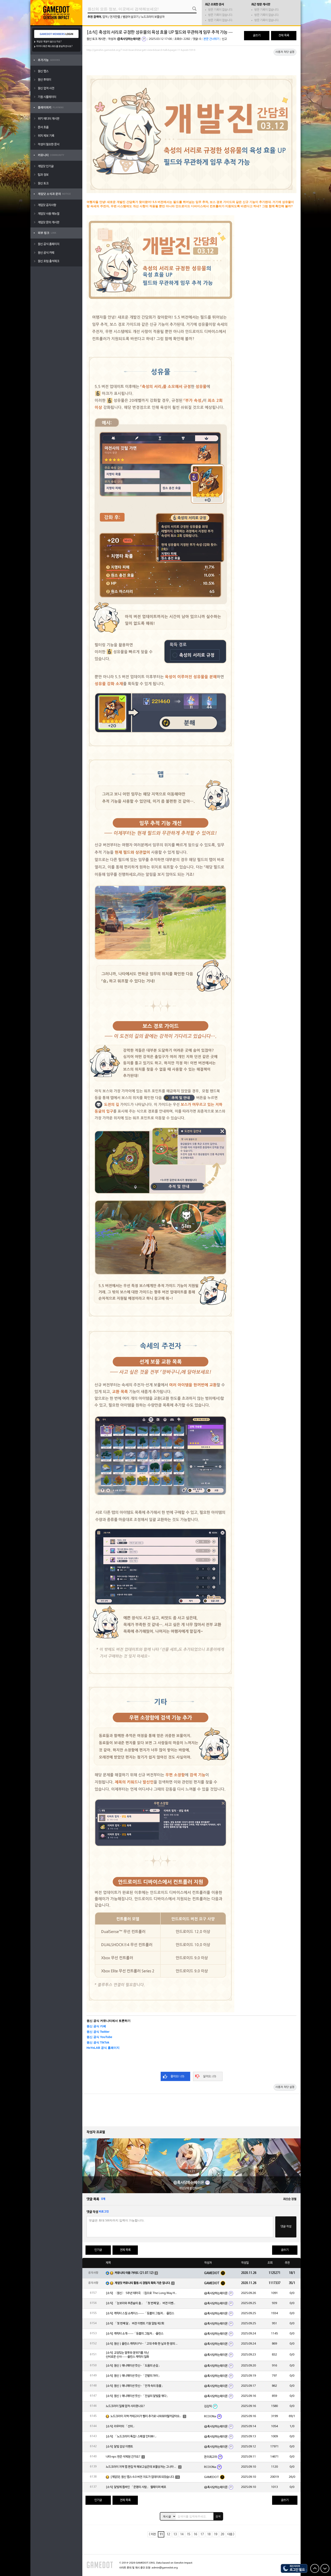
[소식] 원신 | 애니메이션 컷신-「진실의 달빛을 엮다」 (137, 2396)
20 (222, 2534)
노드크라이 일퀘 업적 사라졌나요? (125, 2406)
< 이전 (152, 2534)
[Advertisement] (191, 64)
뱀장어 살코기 (130, 17)
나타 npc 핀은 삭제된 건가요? (123, 2456)
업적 (104, 17)
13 (175, 2534)
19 (215, 2534)
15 (188, 2534)
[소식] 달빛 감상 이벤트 (119, 2446)
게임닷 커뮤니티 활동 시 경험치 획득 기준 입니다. (143, 2283)
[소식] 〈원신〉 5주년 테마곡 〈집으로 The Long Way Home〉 (142, 2293)
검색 (218, 2516)
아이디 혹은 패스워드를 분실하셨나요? (54, 46)
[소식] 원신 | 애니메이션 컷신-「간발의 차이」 (133, 2375)
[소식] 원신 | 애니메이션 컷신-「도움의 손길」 (133, 2365)
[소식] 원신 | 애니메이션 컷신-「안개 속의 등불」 (135, 2386)
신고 (224, 39)
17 (202, 2534)
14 (181, 2534)
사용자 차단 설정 (284, 52)
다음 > (230, 2534)
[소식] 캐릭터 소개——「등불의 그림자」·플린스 (134, 2333)
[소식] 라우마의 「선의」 (121, 2426)
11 (161, 2534)
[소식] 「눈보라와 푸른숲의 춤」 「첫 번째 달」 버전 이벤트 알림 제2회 (142, 2303)
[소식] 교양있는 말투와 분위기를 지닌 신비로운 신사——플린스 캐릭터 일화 (127, 2355)
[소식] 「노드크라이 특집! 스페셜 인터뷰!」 (132, 2436)
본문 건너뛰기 (211, 39)
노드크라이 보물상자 (152, 17)
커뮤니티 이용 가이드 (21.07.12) (134, 2273)
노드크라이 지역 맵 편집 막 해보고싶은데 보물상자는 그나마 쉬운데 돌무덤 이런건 (142, 2466)
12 (168, 2534)
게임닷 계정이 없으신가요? (49, 41)
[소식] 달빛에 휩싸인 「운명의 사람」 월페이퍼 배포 (136, 2487)
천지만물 (115, 17)
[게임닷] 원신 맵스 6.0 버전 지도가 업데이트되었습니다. (142, 2477)
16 (195, 2534)
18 (208, 2534)
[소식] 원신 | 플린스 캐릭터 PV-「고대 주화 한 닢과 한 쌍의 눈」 (142, 2343)
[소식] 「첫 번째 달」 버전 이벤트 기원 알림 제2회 (135, 2323)
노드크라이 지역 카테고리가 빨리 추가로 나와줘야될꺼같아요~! (146, 2416)
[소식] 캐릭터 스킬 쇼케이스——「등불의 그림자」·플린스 (140, 2313)
